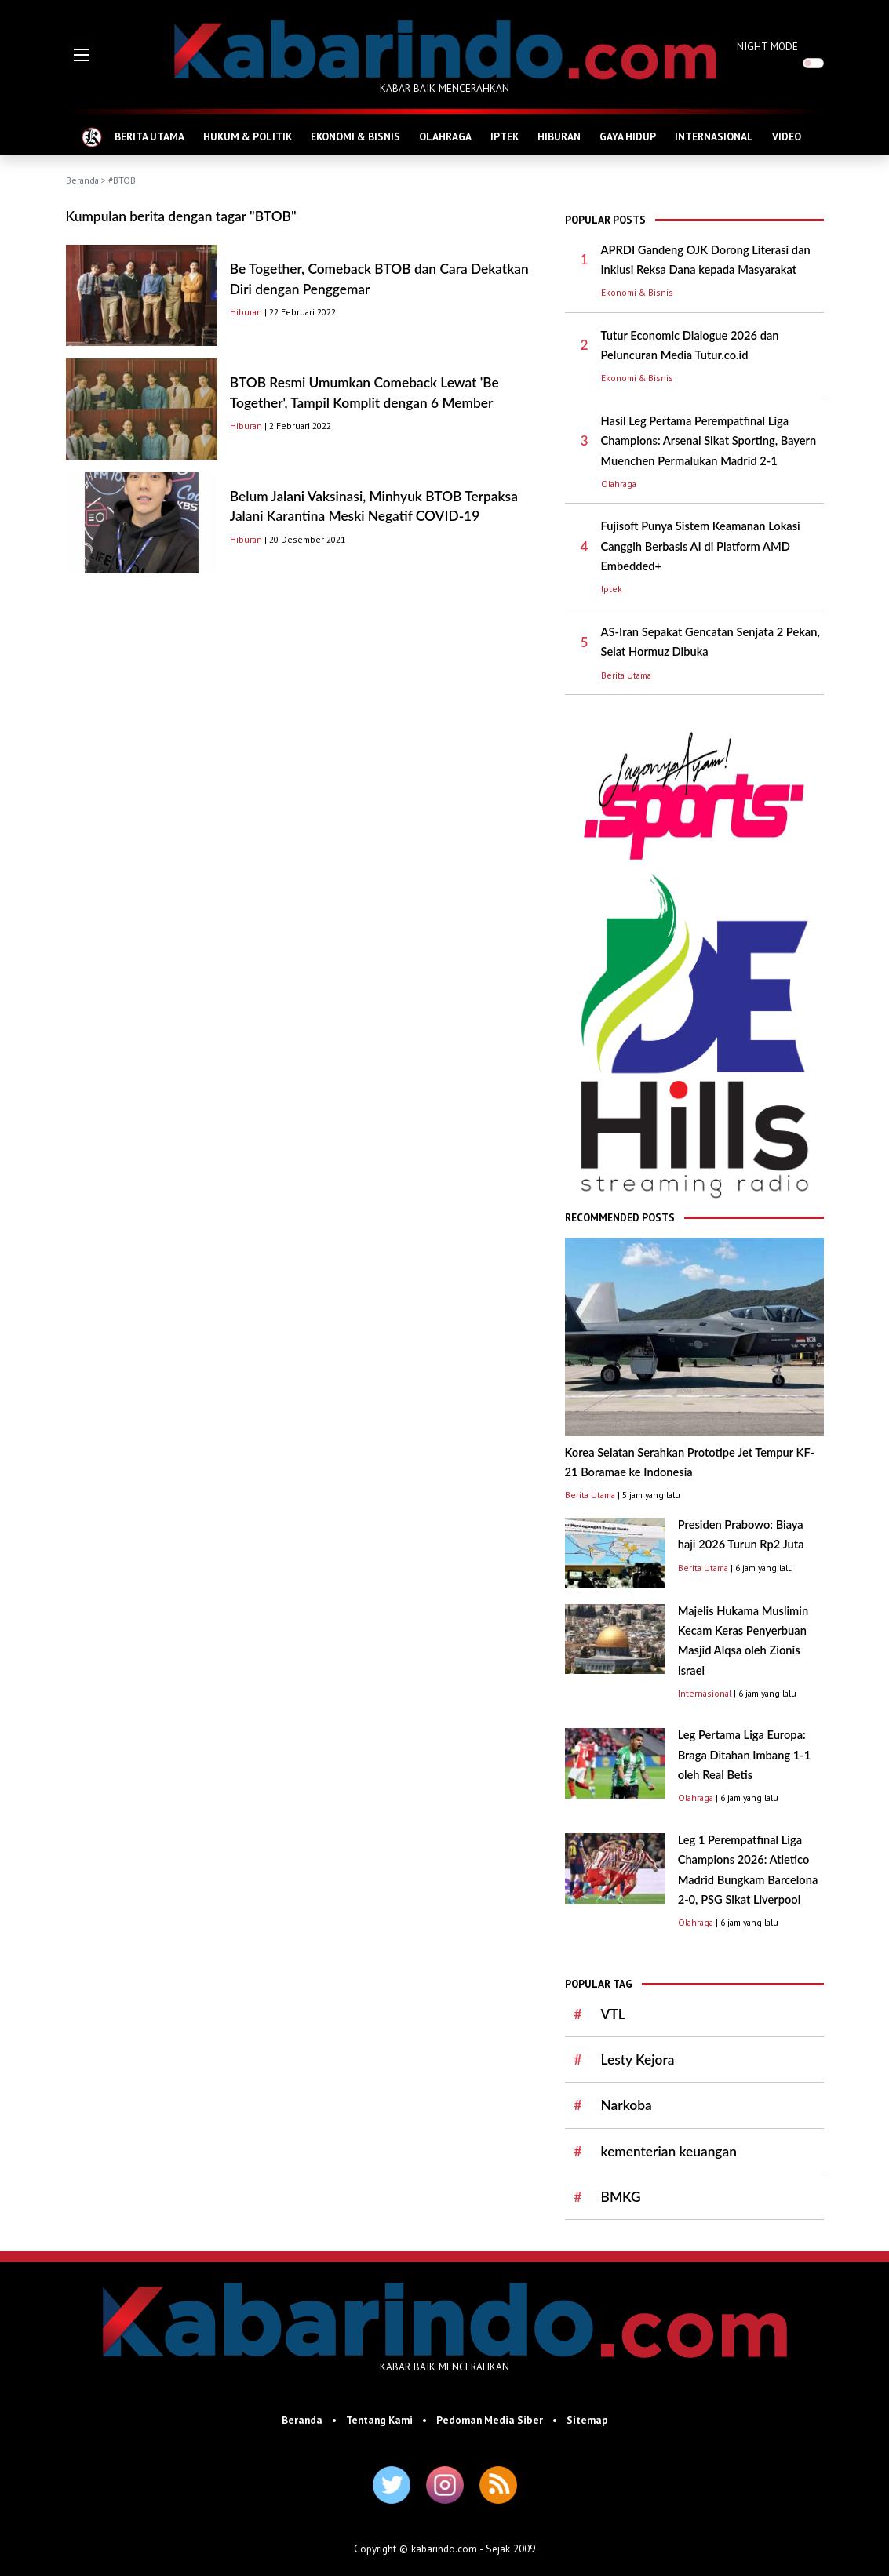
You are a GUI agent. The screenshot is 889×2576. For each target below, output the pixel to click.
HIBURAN (559, 136)
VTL (613, 2014)
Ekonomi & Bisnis (637, 292)
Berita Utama (626, 675)
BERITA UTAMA (149, 136)
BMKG (621, 2197)
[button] (81, 55)
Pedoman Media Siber (489, 2420)
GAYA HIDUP (627, 136)
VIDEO (786, 136)
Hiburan (246, 312)
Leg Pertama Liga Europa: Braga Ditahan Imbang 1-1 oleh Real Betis (744, 1754)
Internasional (704, 1693)
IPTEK (504, 136)
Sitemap (587, 2420)
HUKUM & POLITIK (247, 136)
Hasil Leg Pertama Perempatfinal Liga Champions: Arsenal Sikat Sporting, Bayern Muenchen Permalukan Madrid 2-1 (709, 441)
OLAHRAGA (445, 136)
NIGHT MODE (767, 46)
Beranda (82, 180)
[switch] (813, 63)
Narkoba (626, 2105)
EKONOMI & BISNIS (355, 136)
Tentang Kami (379, 2420)
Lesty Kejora (638, 2059)
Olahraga (618, 483)
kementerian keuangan (669, 2151)
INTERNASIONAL (714, 136)
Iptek (611, 589)
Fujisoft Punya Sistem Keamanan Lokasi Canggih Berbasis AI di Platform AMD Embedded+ (700, 546)
